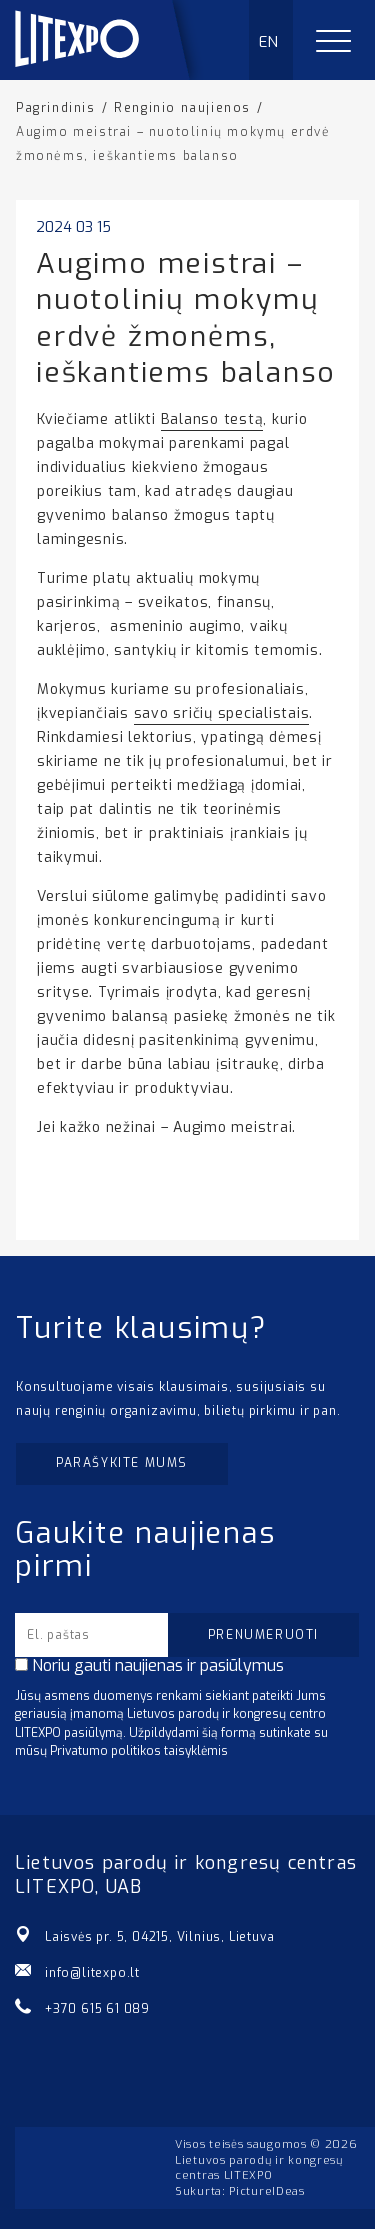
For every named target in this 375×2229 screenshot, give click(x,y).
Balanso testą (212, 419)
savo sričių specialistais (222, 713)
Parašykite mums (122, 1463)
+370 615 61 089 (97, 2009)
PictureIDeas (266, 2191)
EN (269, 42)
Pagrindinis (56, 108)
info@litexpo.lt (92, 1973)
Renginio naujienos (182, 108)
